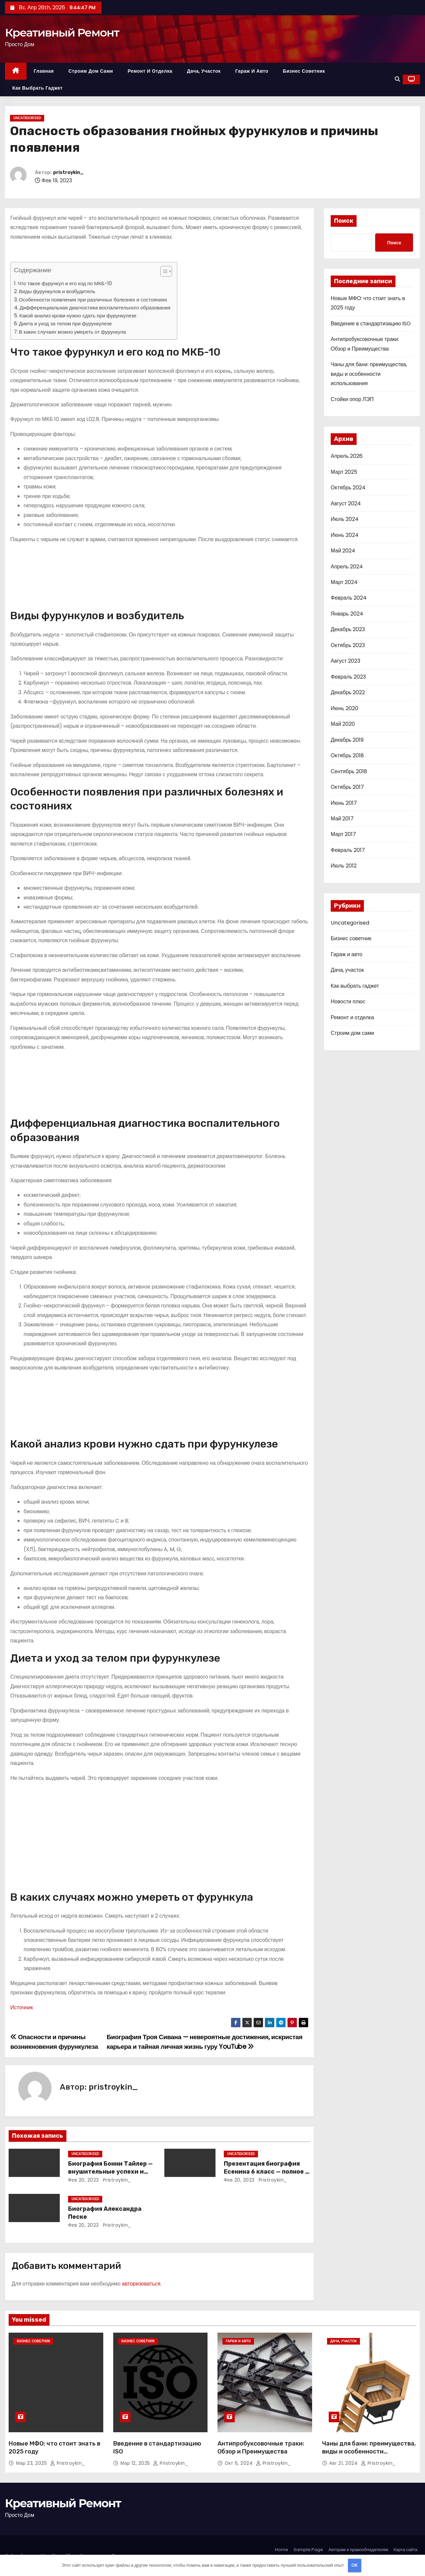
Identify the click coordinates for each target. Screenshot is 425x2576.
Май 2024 (343, 550)
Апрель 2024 (347, 566)
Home (281, 2549)
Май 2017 (342, 818)
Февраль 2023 (348, 677)
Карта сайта (405, 2549)
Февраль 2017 (348, 850)
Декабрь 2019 (347, 740)
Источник (21, 2007)
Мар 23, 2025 (32, 2463)
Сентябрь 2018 (349, 771)
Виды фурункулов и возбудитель (57, 291)
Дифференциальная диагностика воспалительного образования (95, 307)
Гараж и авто (251, 71)
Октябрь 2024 (348, 487)
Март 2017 (343, 834)
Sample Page (308, 2549)
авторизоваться (141, 2283)
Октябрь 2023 (348, 645)
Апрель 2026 (347, 456)
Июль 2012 (344, 866)
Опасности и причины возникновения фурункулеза (54, 2042)
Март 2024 (344, 582)
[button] (397, 79)
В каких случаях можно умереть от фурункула (72, 331)
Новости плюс (348, 1001)
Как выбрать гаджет (37, 88)
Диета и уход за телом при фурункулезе (65, 323)
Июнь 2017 (344, 803)
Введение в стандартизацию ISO (371, 323)
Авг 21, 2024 (344, 2463)
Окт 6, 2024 (239, 2463)
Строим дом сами (90, 71)
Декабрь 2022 (348, 692)
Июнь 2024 (345, 535)
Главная (44, 71)
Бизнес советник (304, 71)
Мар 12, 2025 (136, 2463)
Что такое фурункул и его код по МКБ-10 (65, 283)
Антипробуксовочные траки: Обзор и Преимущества (260, 2447)
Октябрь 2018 (347, 755)
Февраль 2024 (349, 598)
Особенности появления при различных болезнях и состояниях (93, 299)
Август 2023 (345, 661)
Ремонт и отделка (150, 71)
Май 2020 (343, 724)
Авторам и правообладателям (358, 2549)
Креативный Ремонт (62, 33)
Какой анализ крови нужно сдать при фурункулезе (77, 315)
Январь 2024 (347, 614)
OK (354, 2565)
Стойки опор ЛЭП (352, 399)
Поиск (343, 220)
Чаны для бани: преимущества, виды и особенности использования (369, 374)
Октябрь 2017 (347, 787)
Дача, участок (203, 71)
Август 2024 (346, 503)
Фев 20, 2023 (83, 2180)
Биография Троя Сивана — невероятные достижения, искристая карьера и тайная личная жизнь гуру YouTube (204, 2042)
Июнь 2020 (344, 708)
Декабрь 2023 (348, 629)
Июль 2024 (345, 519)
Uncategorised (27, 118)
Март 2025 (344, 472)
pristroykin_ (68, 172)
